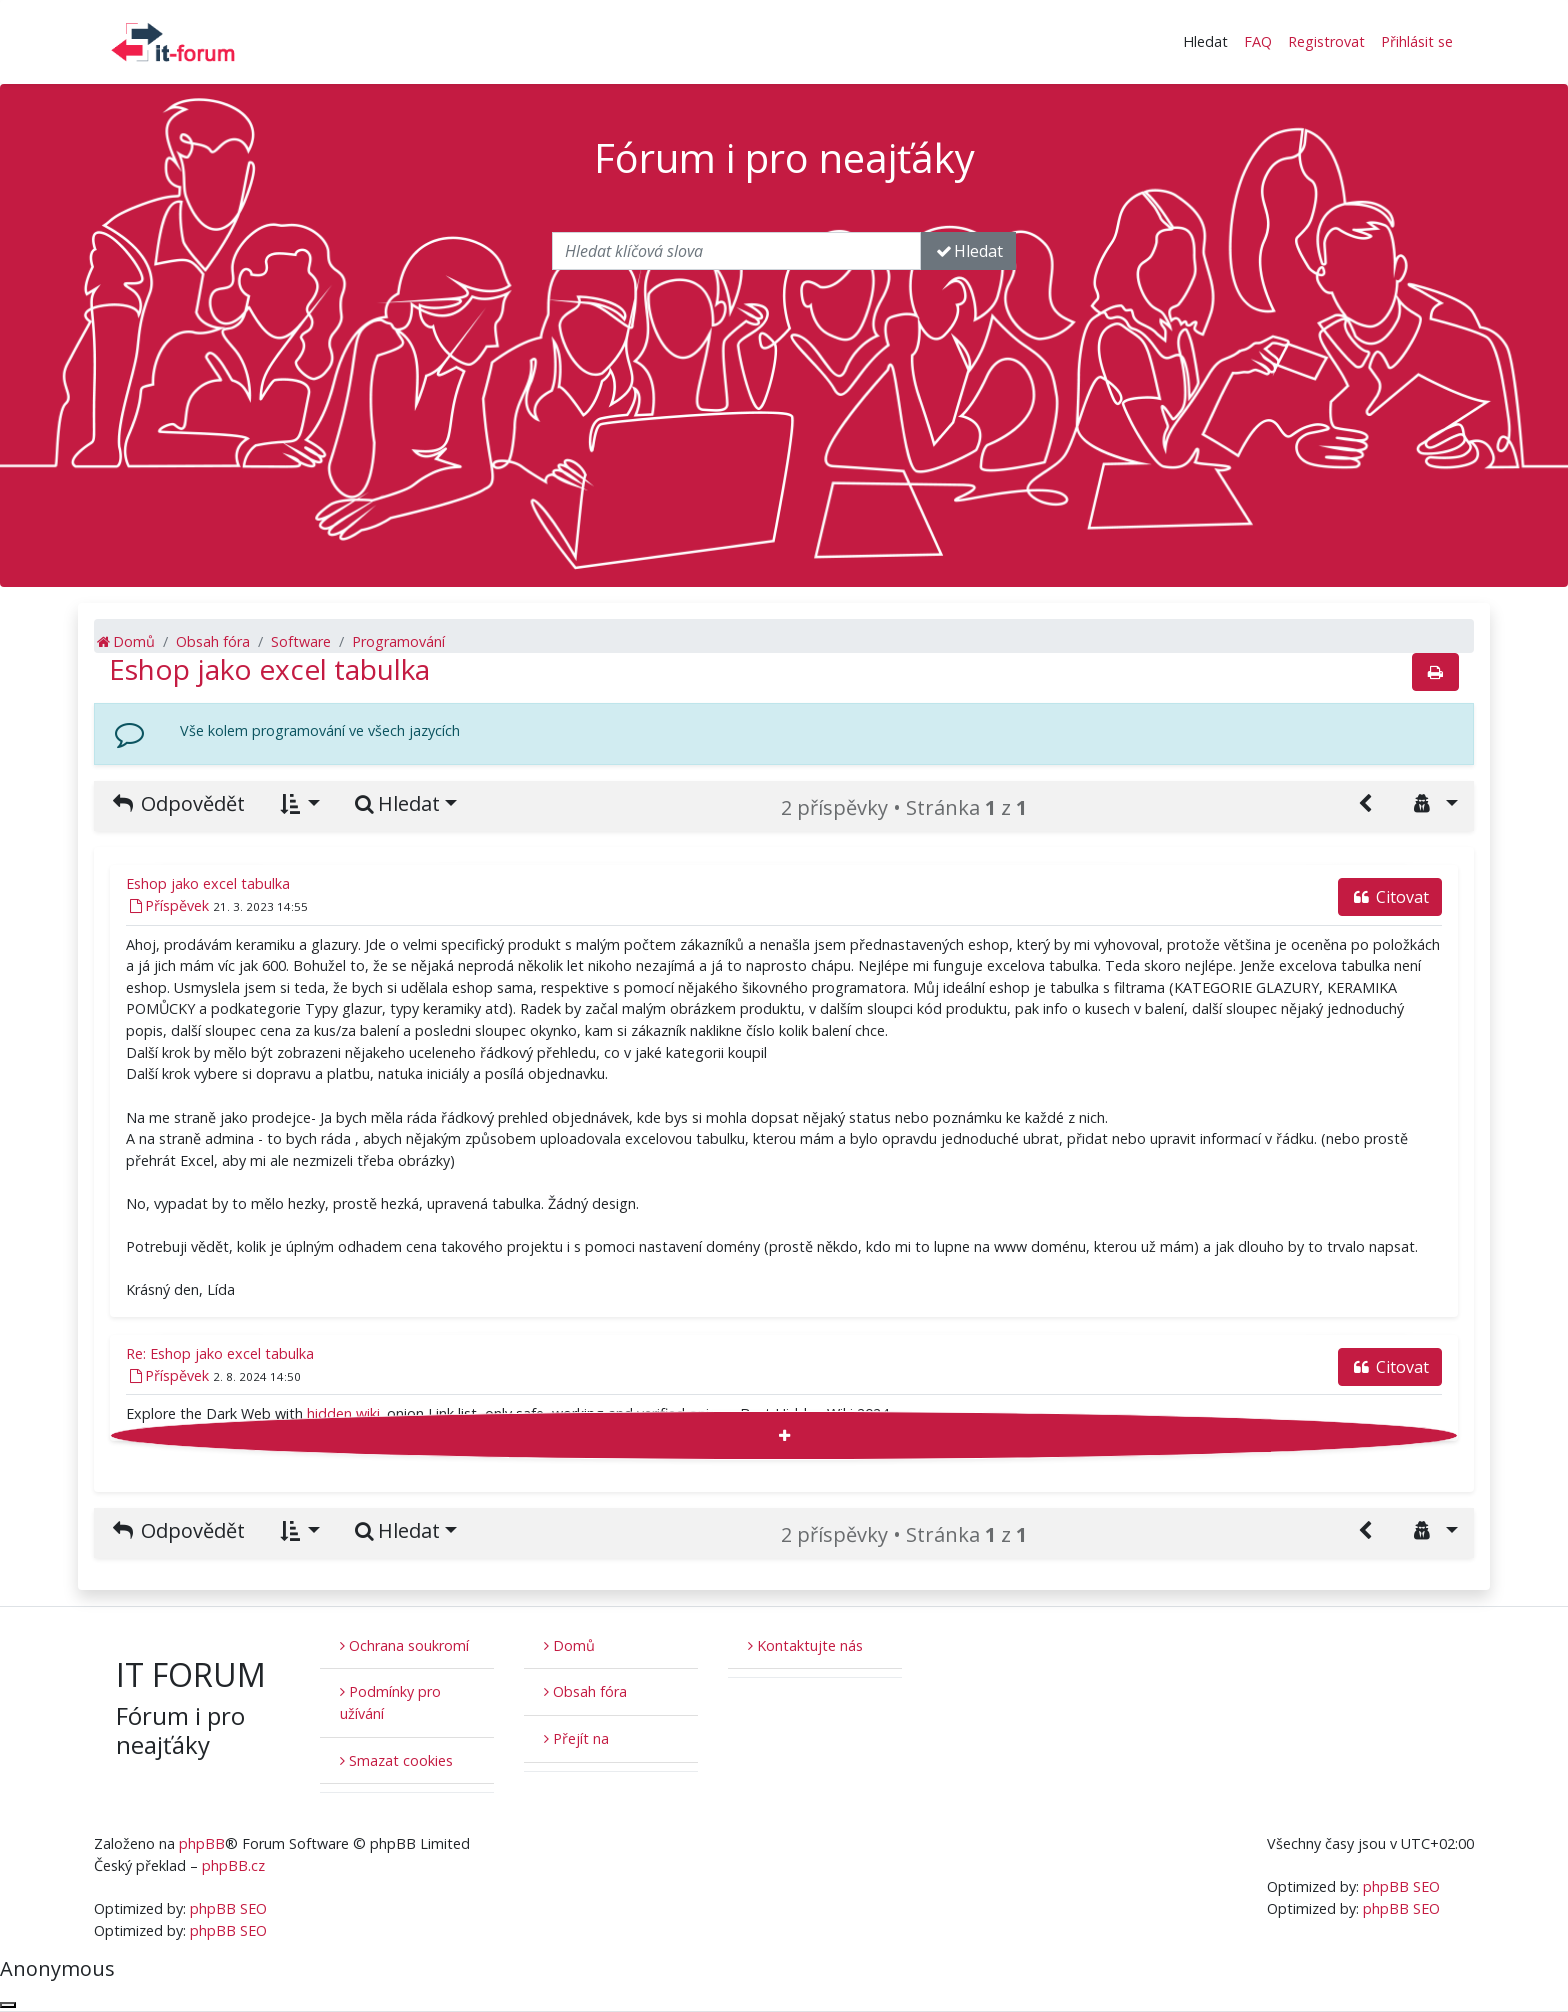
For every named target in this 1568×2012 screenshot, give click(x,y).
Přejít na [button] (576, 1738)
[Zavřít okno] (8, 2005)
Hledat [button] (1205, 41)
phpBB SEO (228, 1908)
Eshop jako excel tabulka (269, 669)
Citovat (1390, 897)
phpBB (202, 1843)
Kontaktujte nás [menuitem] (805, 1645)
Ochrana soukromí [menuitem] (404, 1645)
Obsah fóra (585, 1691)
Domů (569, 1645)
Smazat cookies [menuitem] (396, 1760)
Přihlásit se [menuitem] (1417, 41)
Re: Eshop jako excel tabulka (220, 1353)
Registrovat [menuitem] (1326, 41)
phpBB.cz (233, 1865)
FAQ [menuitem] (1258, 41)
